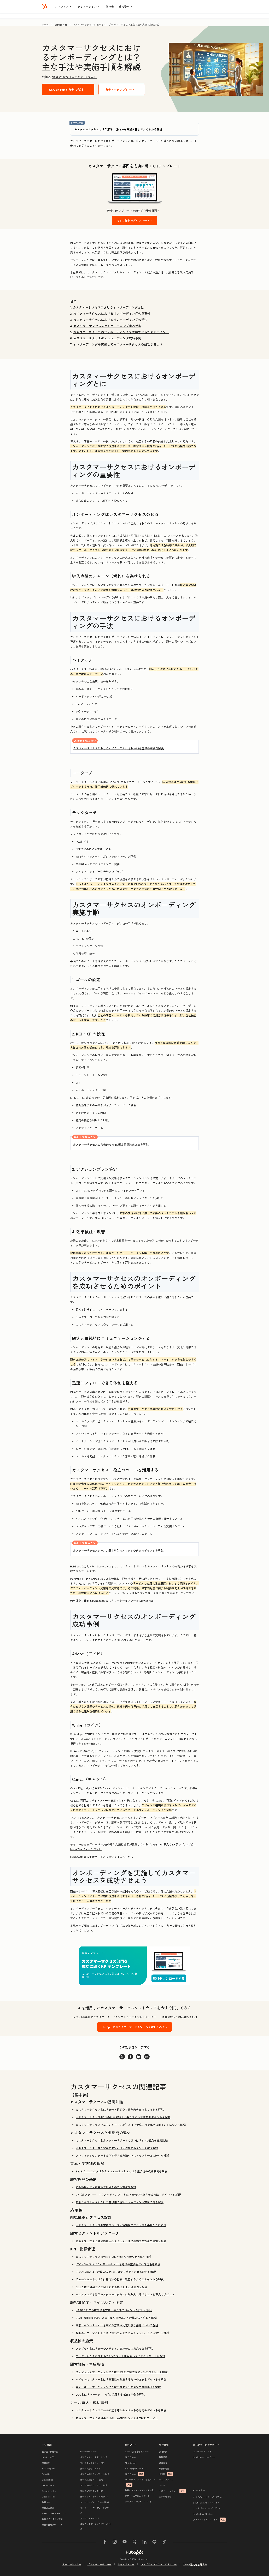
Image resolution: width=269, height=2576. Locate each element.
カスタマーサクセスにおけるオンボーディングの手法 (110, 319)
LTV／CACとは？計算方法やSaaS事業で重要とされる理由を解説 (116, 2272)
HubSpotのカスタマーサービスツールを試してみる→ (134, 2027)
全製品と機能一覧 (50, 2451)
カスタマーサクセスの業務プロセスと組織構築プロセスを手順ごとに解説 (121, 2225)
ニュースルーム (166, 2479)
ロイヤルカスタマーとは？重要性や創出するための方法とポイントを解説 (121, 2379)
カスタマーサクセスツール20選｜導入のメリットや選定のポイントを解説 (121, 2410)
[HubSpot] (44, 6)
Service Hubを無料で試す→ (68, 89)
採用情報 (163, 2457)
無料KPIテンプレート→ (122, 89)
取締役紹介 (164, 2468)
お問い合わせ (165, 2496)
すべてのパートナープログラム (207, 2497)
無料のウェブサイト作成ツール (94, 2496)
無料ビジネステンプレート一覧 (139, 2490)
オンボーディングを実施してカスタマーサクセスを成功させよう (118, 344)
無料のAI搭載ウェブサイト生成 (94, 2474)
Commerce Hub (48, 2496)
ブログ (162, 2485)
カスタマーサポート (202, 2451)
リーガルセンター (71, 2564)
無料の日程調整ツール (52, 2524)
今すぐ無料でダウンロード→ (134, 220)
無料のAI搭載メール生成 (91, 2479)
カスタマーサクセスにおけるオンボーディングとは (108, 307)
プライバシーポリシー (99, 2564)
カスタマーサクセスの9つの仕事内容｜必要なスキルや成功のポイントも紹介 (123, 2117)
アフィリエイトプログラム (209, 2520)
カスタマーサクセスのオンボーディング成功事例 (107, 338)
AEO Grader (130, 2457)
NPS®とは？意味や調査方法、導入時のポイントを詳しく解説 (114, 2310)
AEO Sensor (130, 2462)
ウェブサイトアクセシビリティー (159, 2564)
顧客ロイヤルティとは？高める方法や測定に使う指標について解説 (117, 2325)
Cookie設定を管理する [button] (195, 2564)
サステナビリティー (172, 2491)
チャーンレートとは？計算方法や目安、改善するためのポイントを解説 (119, 2279)
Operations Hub (49, 2490)
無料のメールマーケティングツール (95, 2510)
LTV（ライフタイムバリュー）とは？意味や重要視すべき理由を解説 (118, 2264)
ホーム (45, 24)
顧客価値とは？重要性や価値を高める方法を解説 (106, 2187)
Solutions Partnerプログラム (206, 2502)
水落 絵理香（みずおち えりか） (74, 77)
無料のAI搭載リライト (90, 2468)
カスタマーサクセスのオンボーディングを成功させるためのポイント (121, 332)
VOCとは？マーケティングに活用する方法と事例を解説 (110, 2394)
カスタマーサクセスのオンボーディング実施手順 (107, 326)
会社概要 (163, 2451)
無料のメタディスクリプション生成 (95, 2526)
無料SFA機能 (48, 2507)
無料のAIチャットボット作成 (93, 2457)
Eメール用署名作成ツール (137, 2451)
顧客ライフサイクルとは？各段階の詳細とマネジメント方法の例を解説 (119, 2202)
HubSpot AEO (48, 2457)
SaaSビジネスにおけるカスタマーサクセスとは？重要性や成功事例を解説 (121, 2171)
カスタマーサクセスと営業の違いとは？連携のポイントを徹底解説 (117, 2148)
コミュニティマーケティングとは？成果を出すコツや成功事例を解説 (118, 2387)
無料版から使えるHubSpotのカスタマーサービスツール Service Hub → (113, 1600)
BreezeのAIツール (88, 2451)
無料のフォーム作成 (89, 2518)
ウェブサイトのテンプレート (138, 2501)
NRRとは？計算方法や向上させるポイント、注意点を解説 (111, 2287)
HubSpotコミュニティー (204, 2457)
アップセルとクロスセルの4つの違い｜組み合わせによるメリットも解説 (120, 2356)
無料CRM (46, 2462)
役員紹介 (163, 2462)
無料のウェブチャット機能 (92, 2462)
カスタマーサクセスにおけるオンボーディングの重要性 (111, 313)
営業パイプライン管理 (52, 2519)
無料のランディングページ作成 (94, 2502)
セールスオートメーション (54, 2513)
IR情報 (166, 2474)
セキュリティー (126, 2564)
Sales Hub (46, 2474)
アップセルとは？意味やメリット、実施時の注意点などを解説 (114, 2348)
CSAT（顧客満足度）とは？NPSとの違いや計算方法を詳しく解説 (116, 2318)
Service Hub (61, 24)
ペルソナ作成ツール (134, 2468)
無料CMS (46, 2502)
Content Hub (48, 2485)
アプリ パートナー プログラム (207, 2508)
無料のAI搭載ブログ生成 (91, 2490)
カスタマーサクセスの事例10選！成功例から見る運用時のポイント (117, 2418)
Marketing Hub (48, 2468)
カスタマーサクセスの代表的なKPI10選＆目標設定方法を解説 (113, 2257)
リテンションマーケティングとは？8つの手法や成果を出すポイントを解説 (122, 2372)
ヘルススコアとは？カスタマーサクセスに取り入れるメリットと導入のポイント (125, 2294)
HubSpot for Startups (203, 2513)
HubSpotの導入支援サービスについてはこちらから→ (103, 1857)
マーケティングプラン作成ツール (140, 2482)
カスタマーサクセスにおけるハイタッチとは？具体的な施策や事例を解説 (121, 2241)
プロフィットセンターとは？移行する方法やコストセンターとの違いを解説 (122, 2155)
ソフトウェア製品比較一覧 (137, 2495)
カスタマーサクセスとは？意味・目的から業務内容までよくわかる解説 (118, 129)
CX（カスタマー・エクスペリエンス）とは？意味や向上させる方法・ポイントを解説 (128, 2194)
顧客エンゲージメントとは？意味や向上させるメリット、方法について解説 (122, 2333)
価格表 (110, 6)
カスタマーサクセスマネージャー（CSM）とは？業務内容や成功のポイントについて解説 (131, 2125)
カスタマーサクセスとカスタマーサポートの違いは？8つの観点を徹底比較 (122, 2140)
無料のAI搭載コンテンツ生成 (93, 2485)
